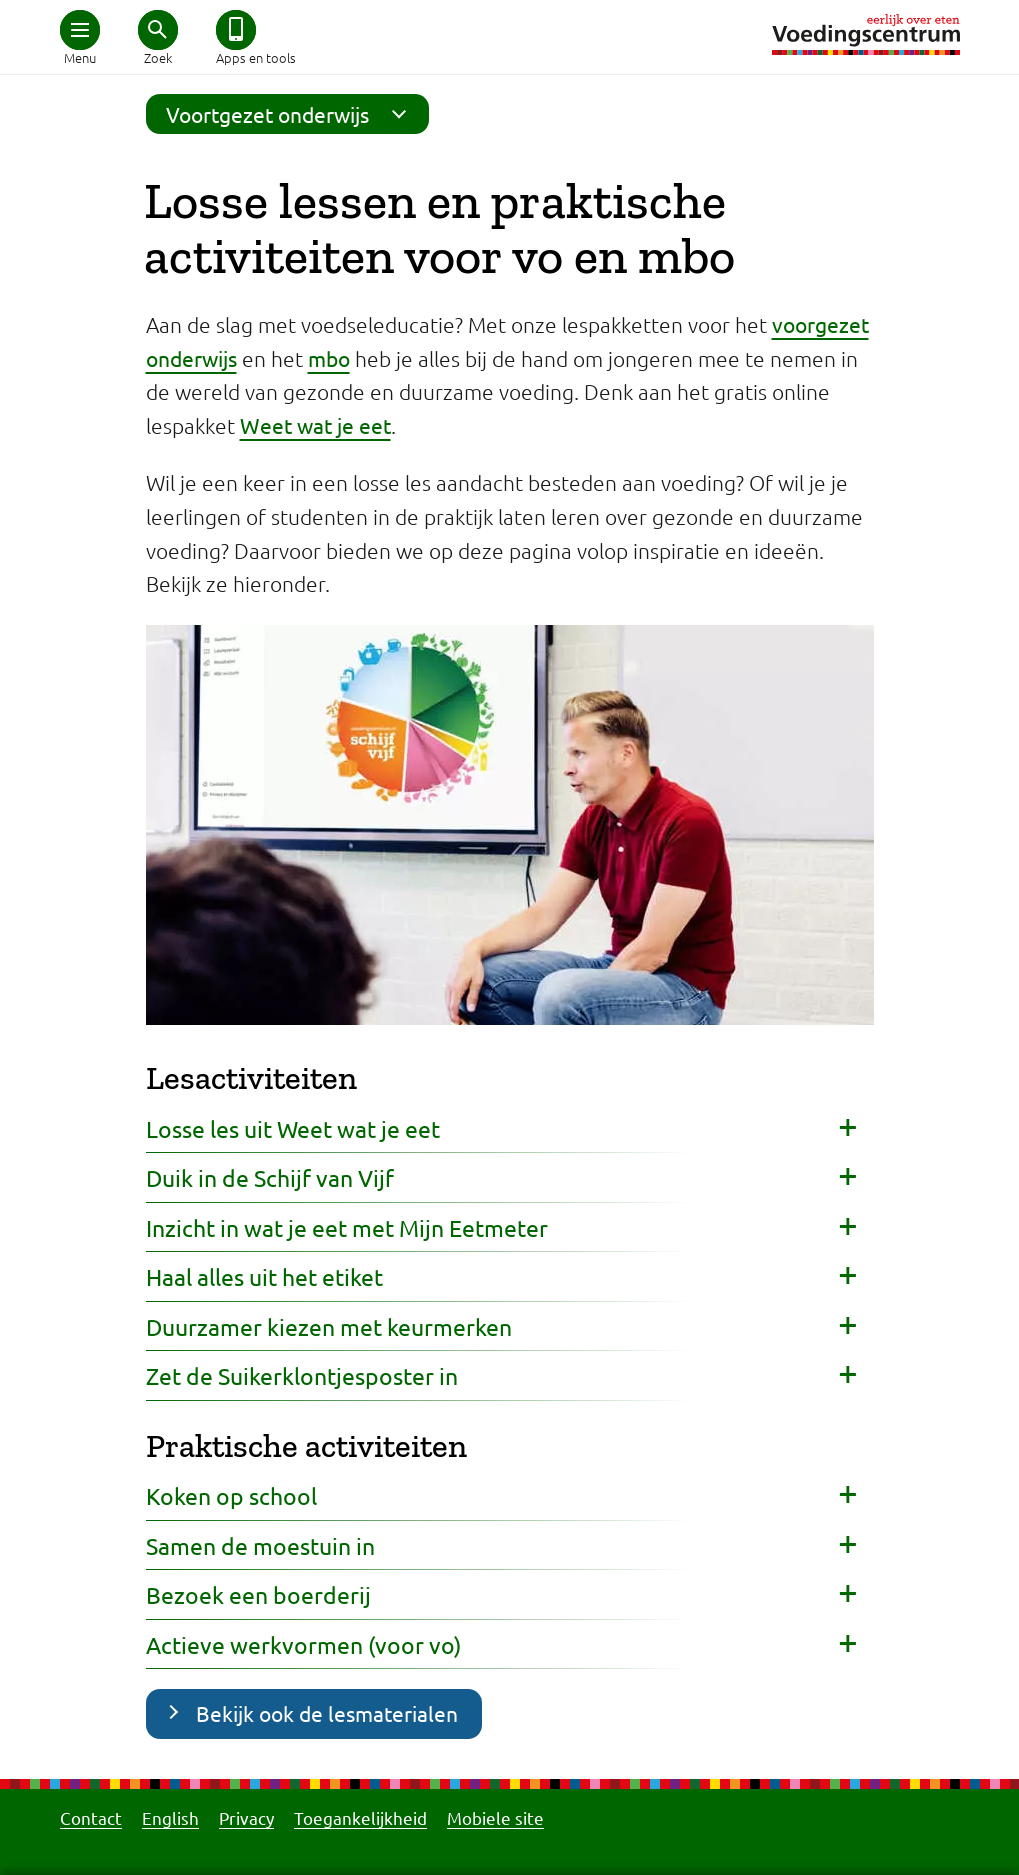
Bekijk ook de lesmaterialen (327, 1713)
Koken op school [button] (231, 1495)
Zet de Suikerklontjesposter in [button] (302, 1375)
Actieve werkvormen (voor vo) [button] (303, 1644)
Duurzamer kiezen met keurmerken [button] (329, 1326)
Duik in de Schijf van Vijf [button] (270, 1177)
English (170, 1817)
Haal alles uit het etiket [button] (264, 1276)
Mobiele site (495, 1817)
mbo (329, 358)
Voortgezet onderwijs (292, 114)
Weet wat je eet (315, 425)
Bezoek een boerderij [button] (258, 1594)
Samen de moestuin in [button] (260, 1545)
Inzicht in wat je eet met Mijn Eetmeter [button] (347, 1227)
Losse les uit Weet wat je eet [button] (293, 1128)
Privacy (246, 1817)
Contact (91, 1817)
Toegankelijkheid (360, 1817)
